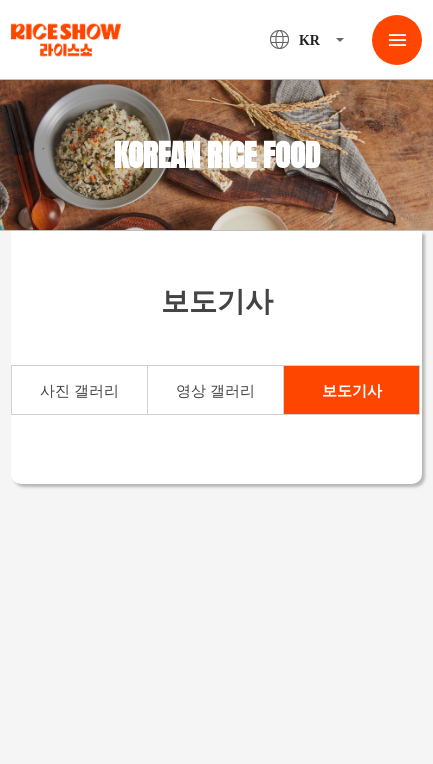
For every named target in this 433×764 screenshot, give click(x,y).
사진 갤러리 (79, 391)
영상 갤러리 (215, 391)
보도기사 (352, 391)
